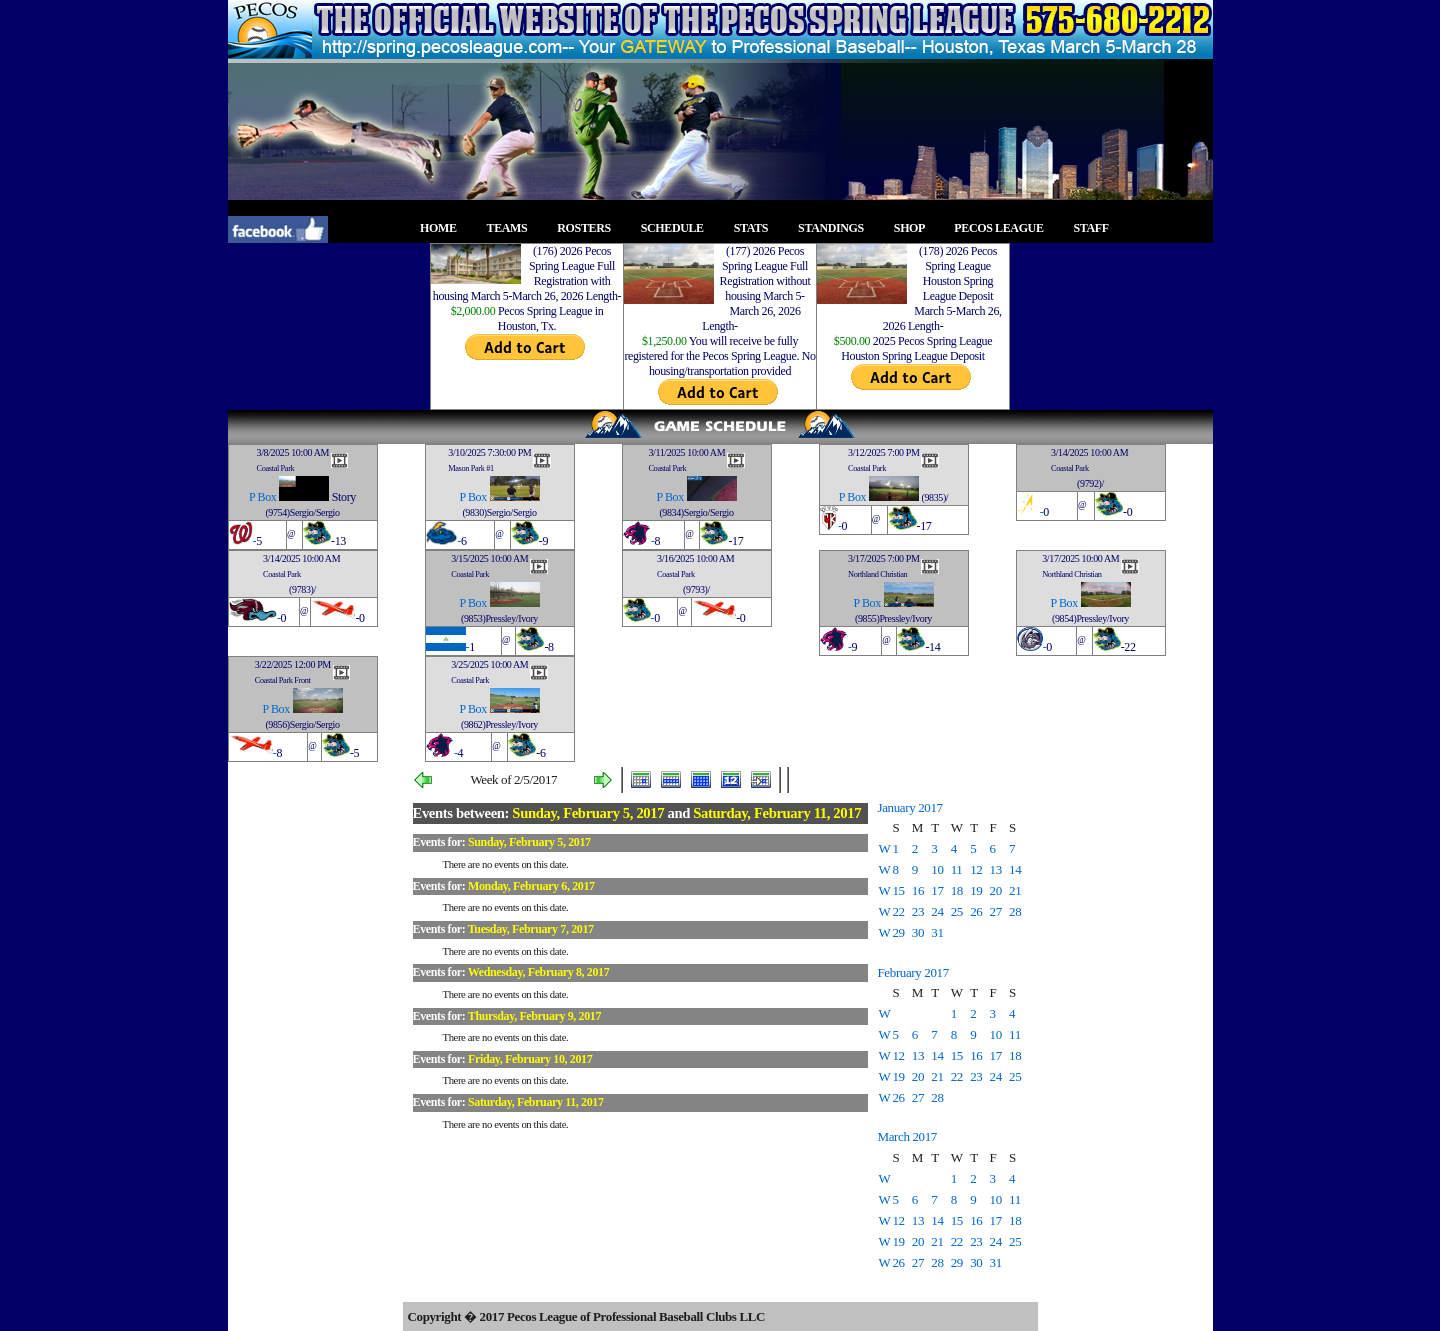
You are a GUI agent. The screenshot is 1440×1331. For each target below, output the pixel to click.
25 (957, 911)
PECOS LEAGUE (1004, 228)
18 (957, 890)
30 (918, 932)
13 (996, 869)
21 (1015, 890)
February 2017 (913, 972)
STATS (757, 228)
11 (957, 869)
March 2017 (907, 1136)
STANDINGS (836, 228)
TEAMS (513, 228)
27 (996, 911)
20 (996, 890)
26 (976, 911)
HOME (444, 228)
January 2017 (910, 807)
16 (918, 890)
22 (898, 911)
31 (937, 932)
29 (898, 932)
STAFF (1097, 228)
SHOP (915, 228)
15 (898, 890)
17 (937, 890)
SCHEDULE (678, 228)
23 (918, 911)
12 (976, 869)
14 (1015, 869)
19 (976, 890)
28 (1015, 911)
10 (937, 869)
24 (937, 911)
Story (344, 497)
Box (267, 497)
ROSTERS (589, 228)
